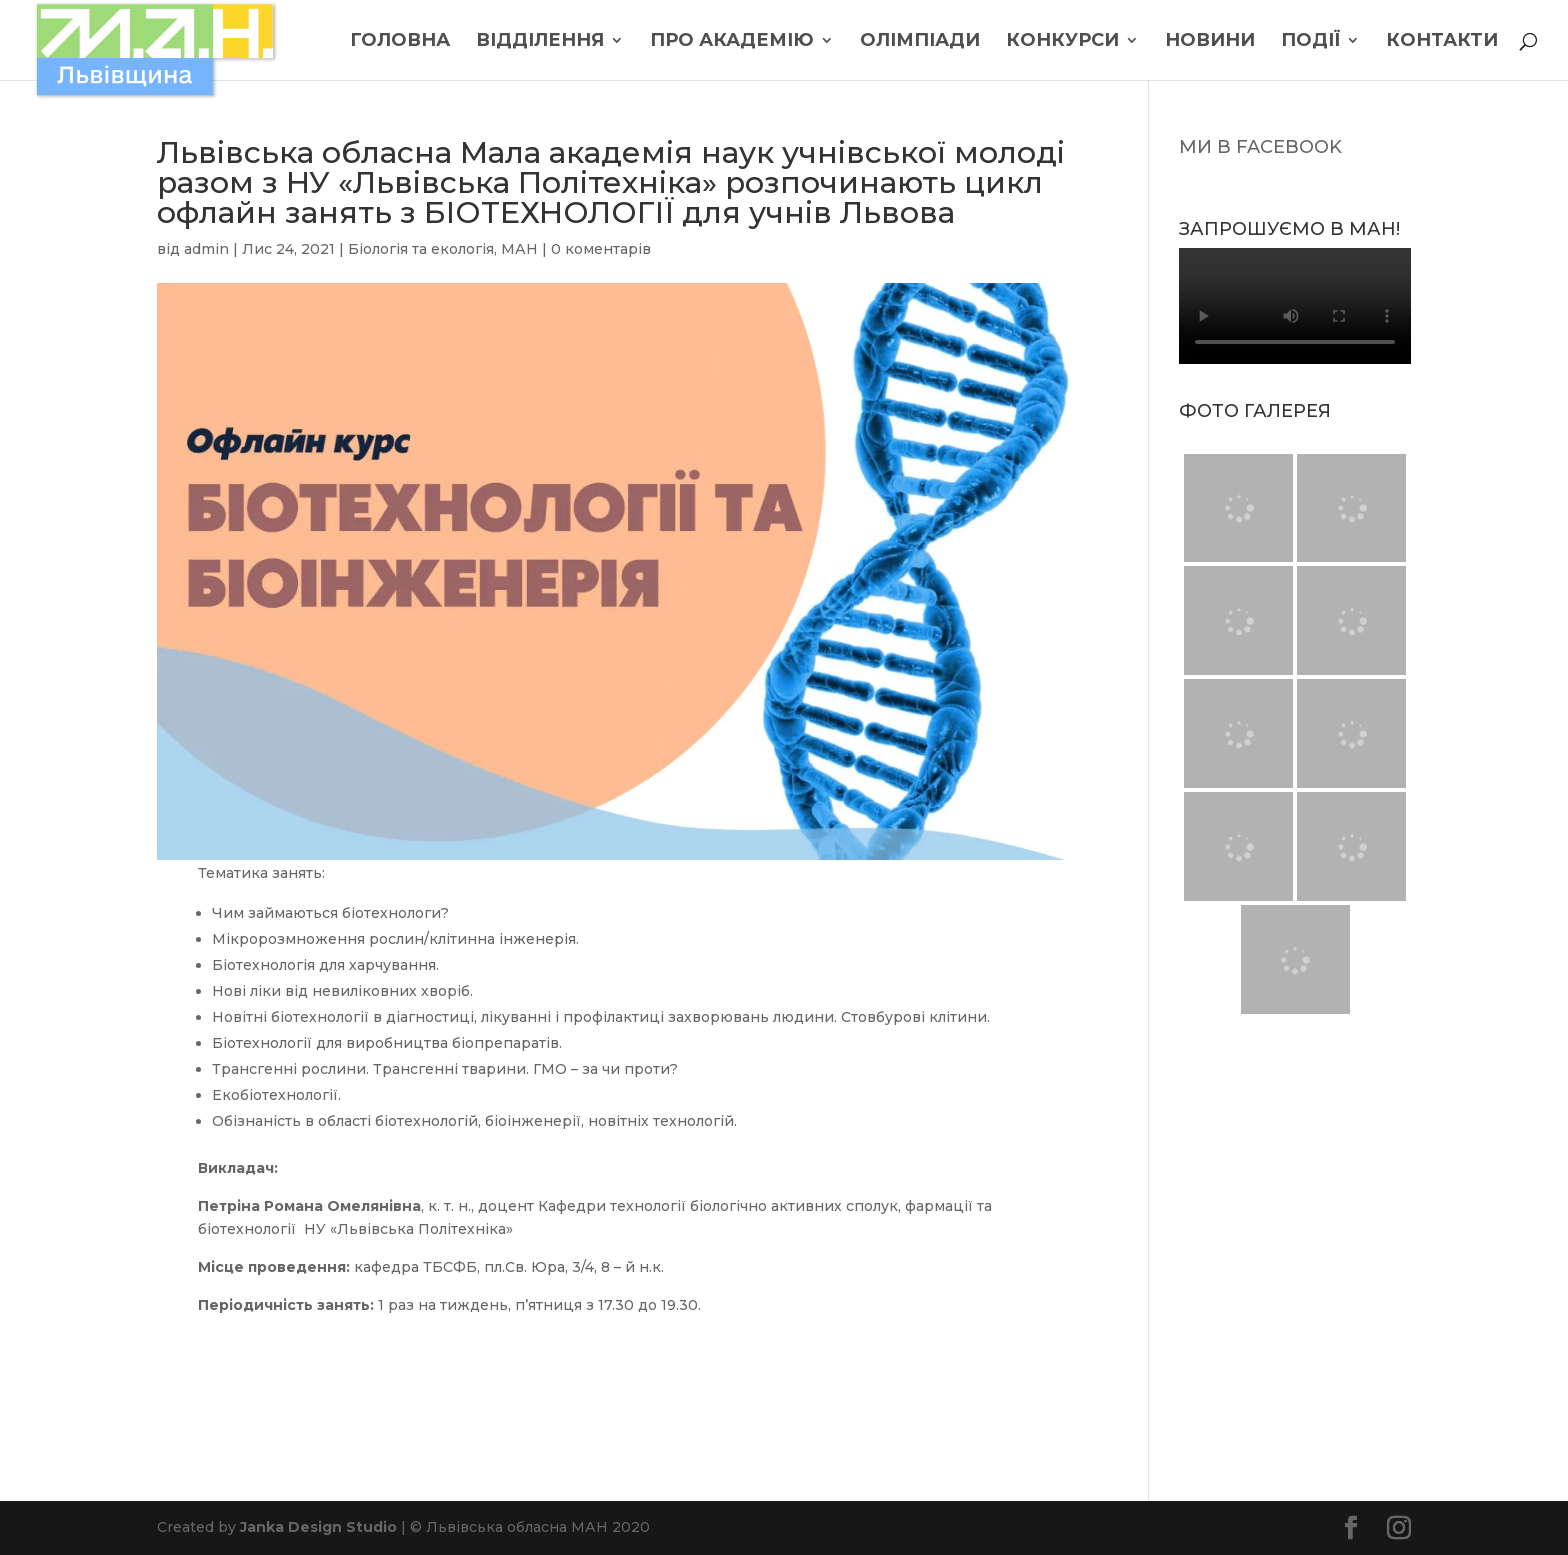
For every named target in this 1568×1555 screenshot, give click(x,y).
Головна (400, 42)
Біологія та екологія (421, 249)
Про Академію (732, 42)
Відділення (540, 42)
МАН (519, 249)
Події (1310, 42)
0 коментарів (601, 249)
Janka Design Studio (318, 1527)
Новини (1210, 42)
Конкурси (1062, 42)
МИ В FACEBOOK (1260, 147)
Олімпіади (920, 42)
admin (206, 249)
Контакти (1442, 42)
